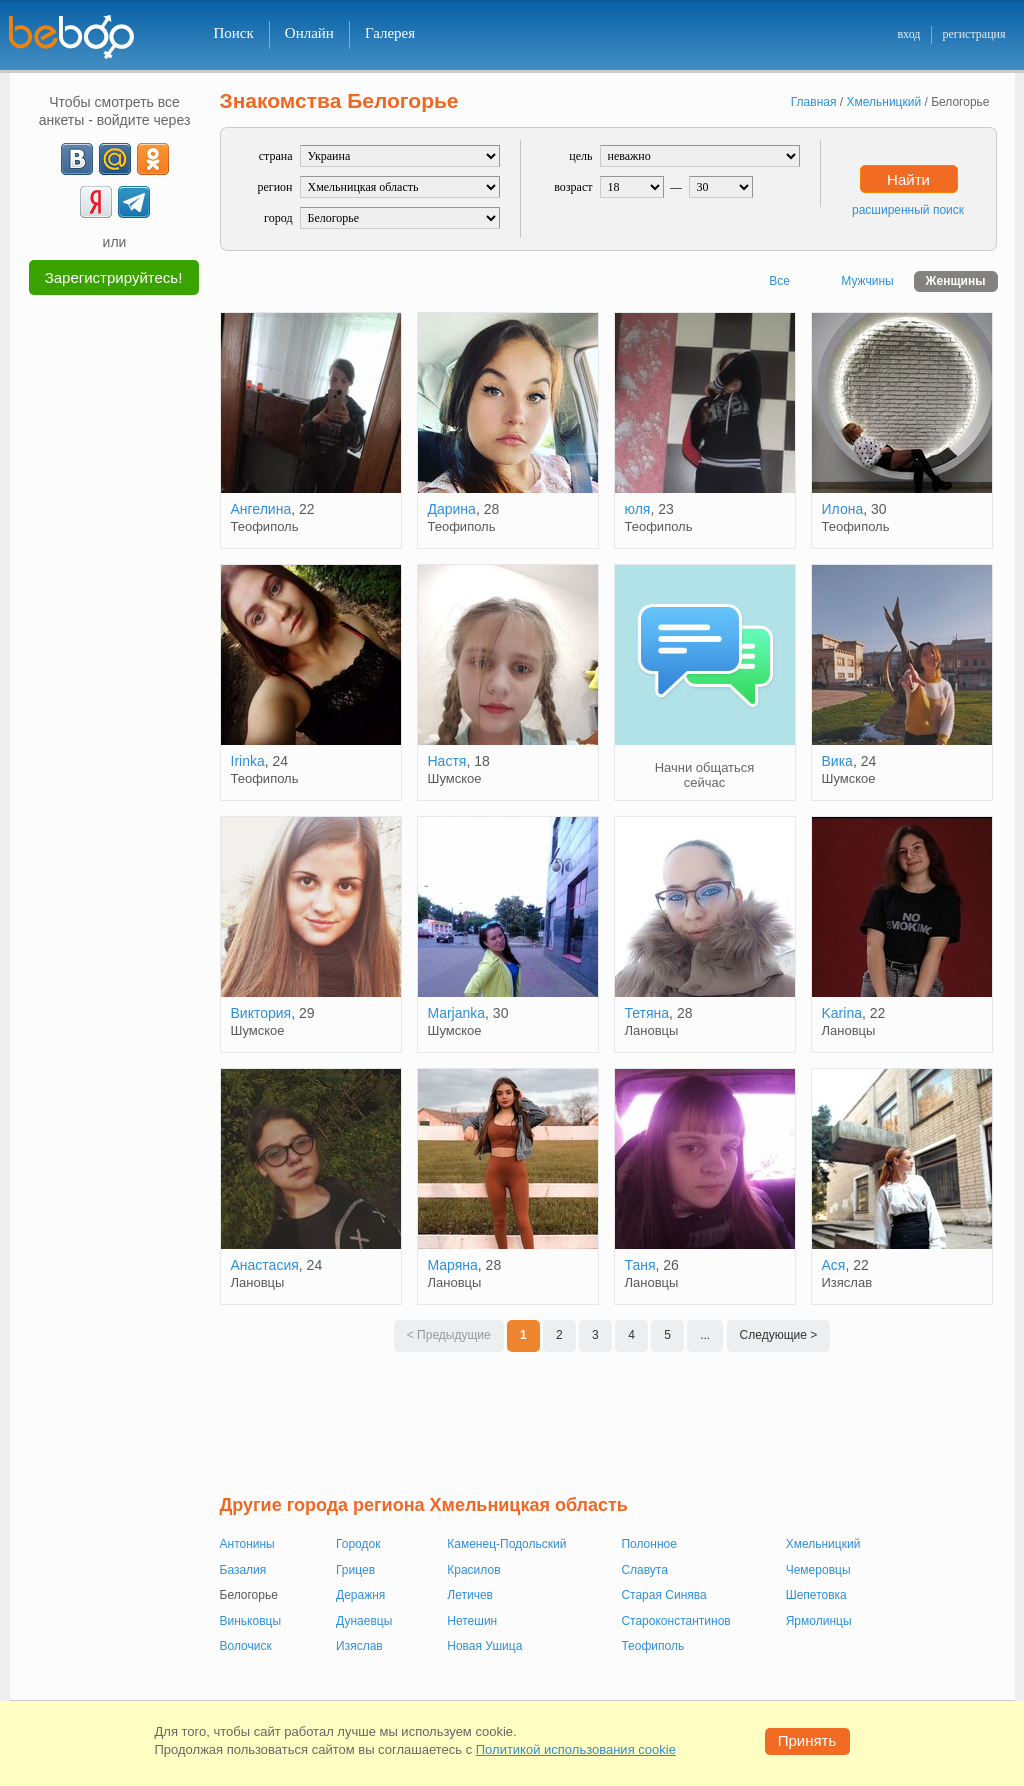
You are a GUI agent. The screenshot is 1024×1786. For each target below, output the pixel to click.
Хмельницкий (823, 1544)
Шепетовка (816, 1595)
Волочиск (246, 1646)
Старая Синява (663, 1595)
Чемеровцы (818, 1570)
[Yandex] (96, 202)
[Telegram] (134, 202)
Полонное (648, 1544)
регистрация (973, 34)
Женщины (956, 281)
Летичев (470, 1595)
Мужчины (867, 281)
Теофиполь (652, 1646)
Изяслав (359, 1646)
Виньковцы (251, 1621)
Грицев (355, 1570)
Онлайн (309, 33)
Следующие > (779, 1335)
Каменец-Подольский (506, 1544)
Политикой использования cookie (576, 1749)
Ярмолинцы (819, 1621)
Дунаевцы (364, 1621)
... (705, 1335)
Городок (358, 1544)
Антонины (247, 1544)
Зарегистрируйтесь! (114, 277)
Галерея (390, 33)
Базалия (243, 1570)
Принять (807, 1740)
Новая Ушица (484, 1646)
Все (779, 281)
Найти (908, 179)
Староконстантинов (675, 1621)
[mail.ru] (115, 159)
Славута (644, 1570)
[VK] (77, 159)
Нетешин (472, 1621)
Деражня (360, 1595)
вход (908, 34)
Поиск (234, 33)
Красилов (473, 1570)
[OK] (153, 159)
